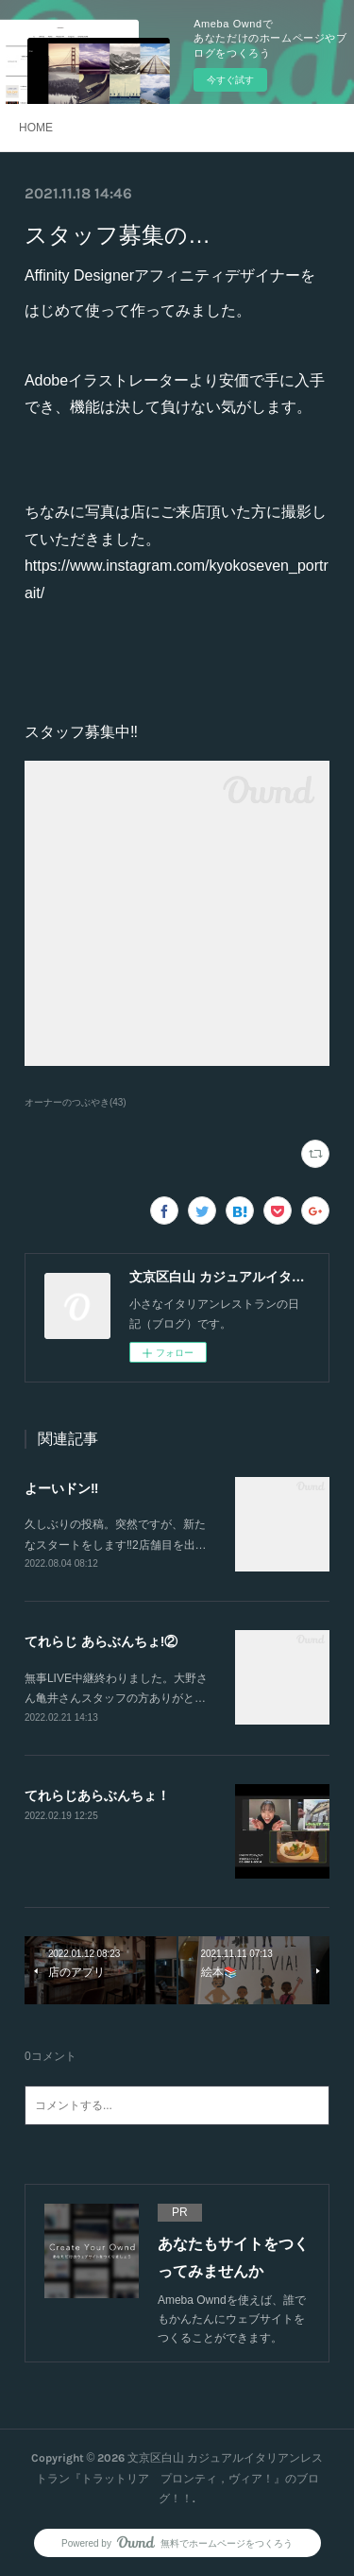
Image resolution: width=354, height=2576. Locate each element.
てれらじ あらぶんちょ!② (101, 1641)
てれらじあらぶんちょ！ (97, 1795)
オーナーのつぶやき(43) (75, 1102)
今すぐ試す (230, 80)
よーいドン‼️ (61, 1488)
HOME (36, 127)
